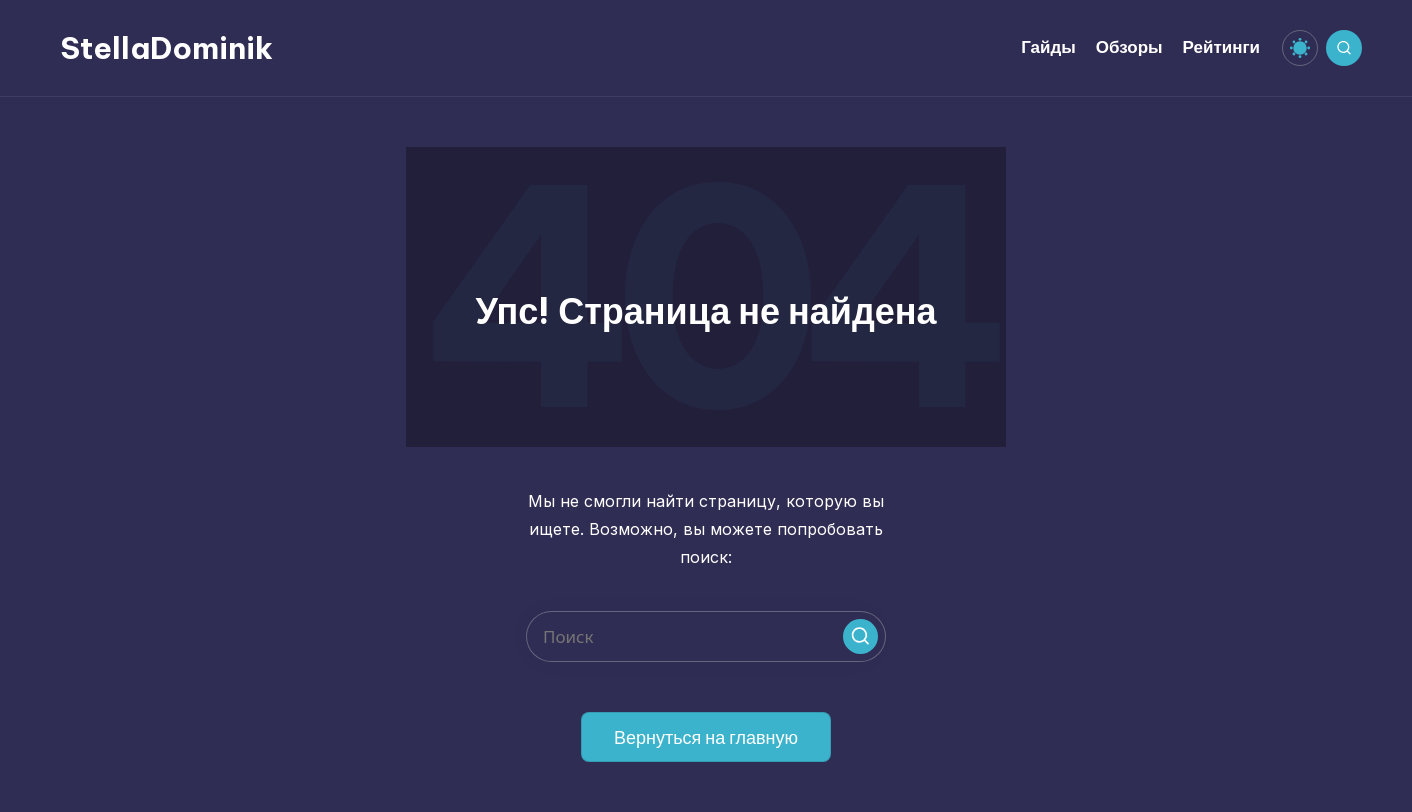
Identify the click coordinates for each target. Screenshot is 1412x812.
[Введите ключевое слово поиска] (706, 636)
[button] (860, 636)
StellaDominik (166, 48)
